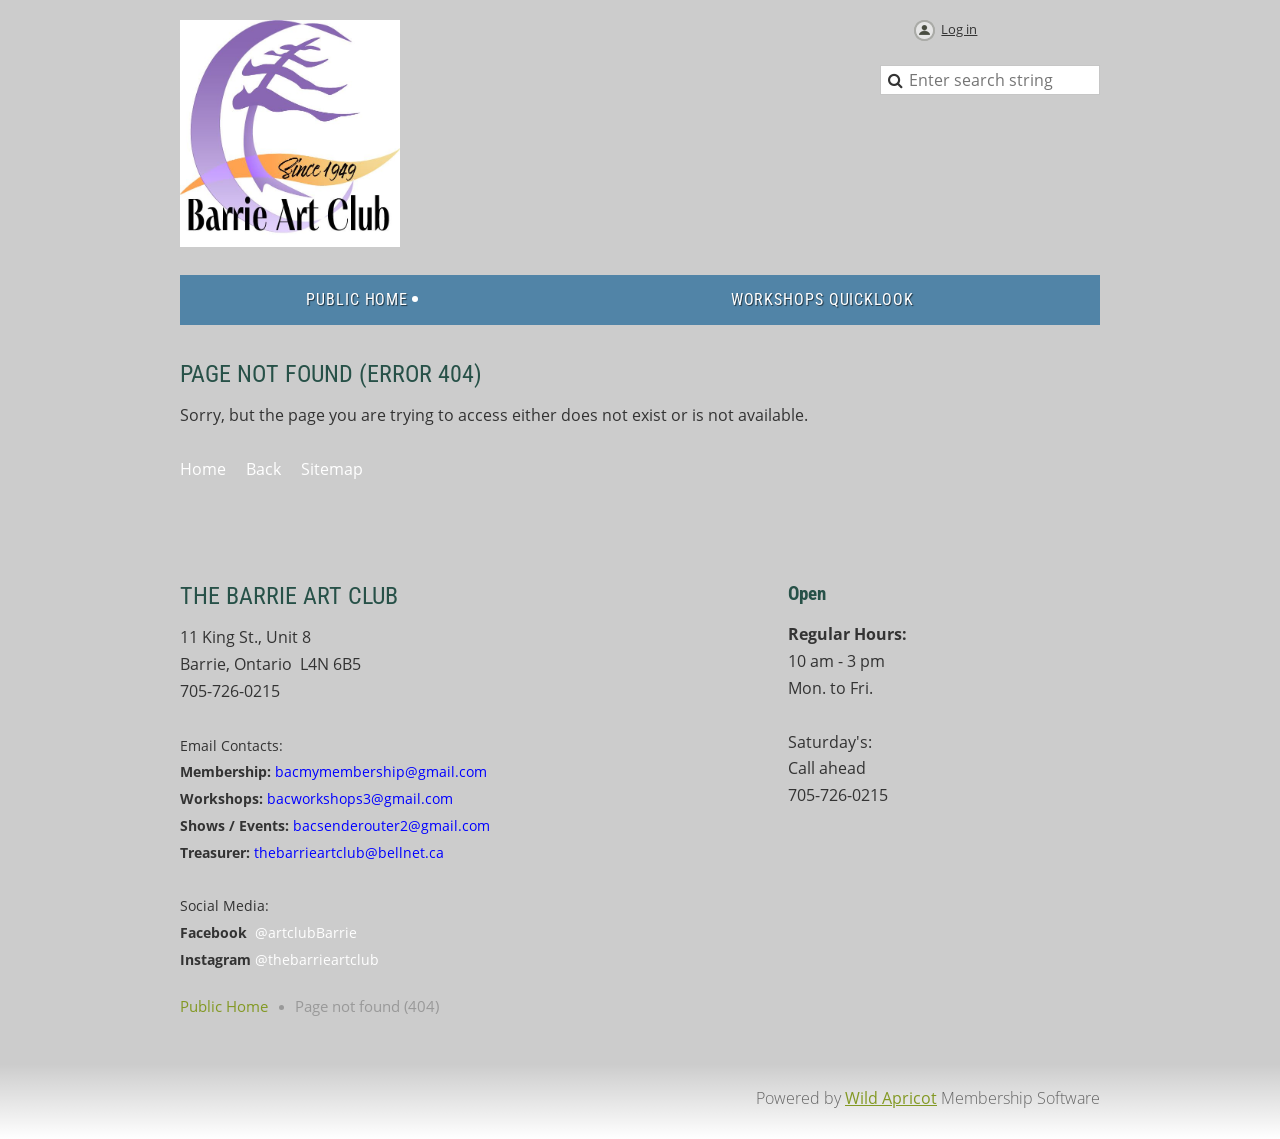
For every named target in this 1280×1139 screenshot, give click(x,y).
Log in (959, 29)
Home (203, 469)
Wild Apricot (891, 1098)
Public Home (224, 1006)
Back (263, 469)
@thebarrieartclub (317, 959)
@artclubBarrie (306, 932)
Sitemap (332, 469)
